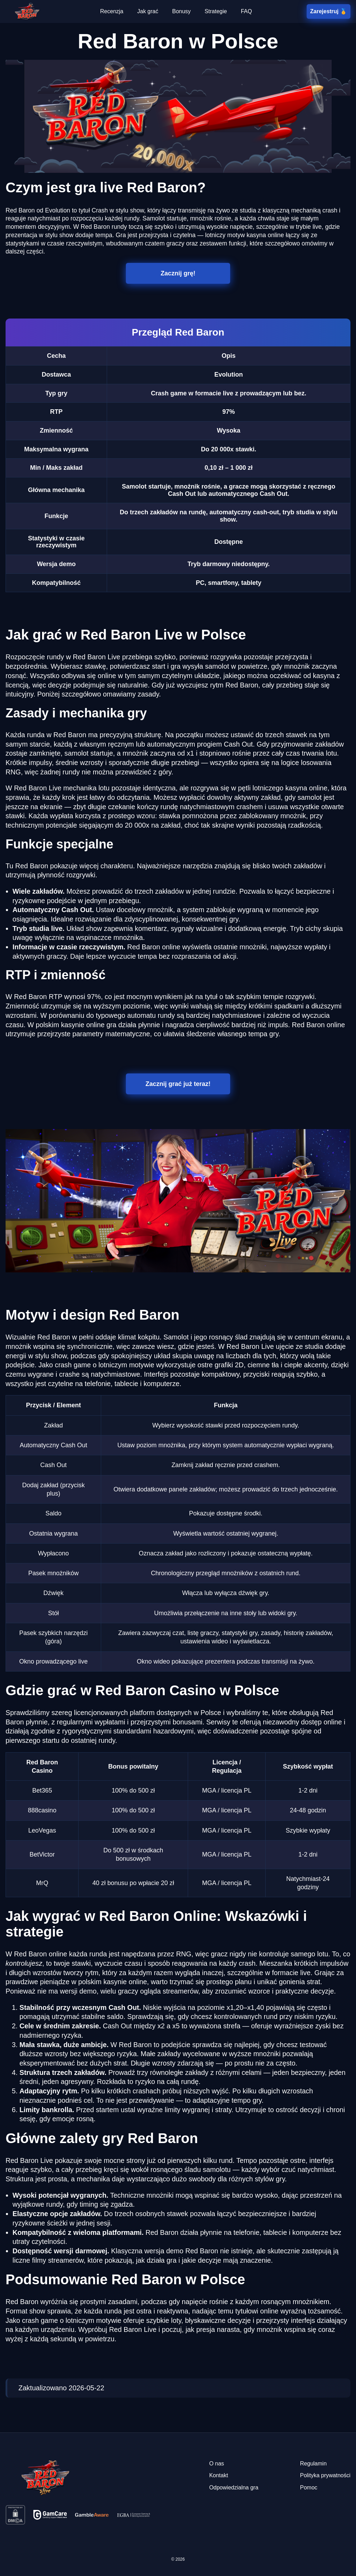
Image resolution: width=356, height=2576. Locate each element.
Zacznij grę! (177, 273)
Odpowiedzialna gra (233, 2487)
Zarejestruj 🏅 (328, 11)
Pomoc (308, 2487)
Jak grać (147, 11)
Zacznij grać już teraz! (178, 1083)
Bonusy (181, 11)
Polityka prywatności (325, 2475)
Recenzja (111, 11)
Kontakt (218, 2475)
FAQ (246, 11)
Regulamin (313, 2463)
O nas (216, 2463)
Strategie (216, 11)
